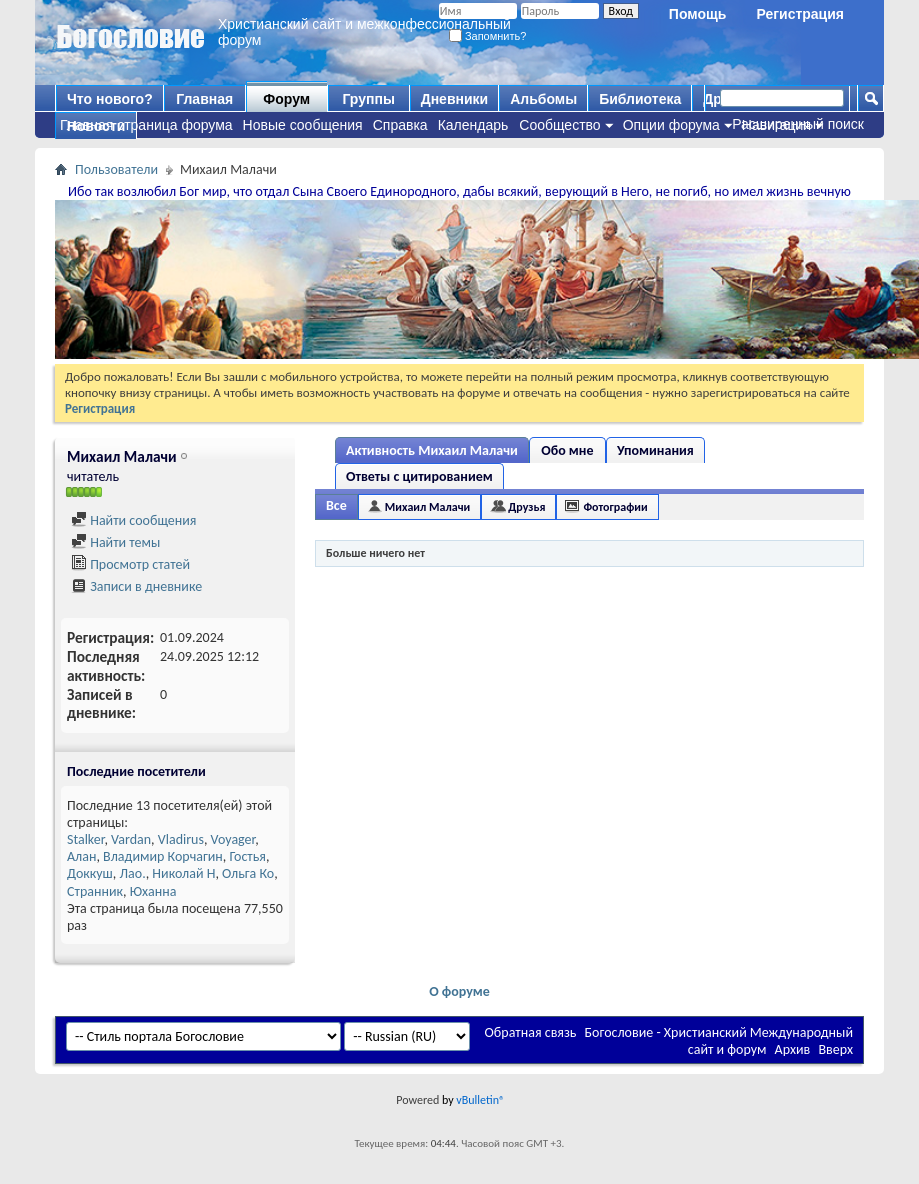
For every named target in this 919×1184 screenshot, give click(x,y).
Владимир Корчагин (163, 856)
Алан (81, 856)
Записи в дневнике (136, 586)
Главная (204, 99)
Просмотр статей (130, 564)
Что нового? (110, 99)
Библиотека (640, 99)
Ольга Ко (248, 873)
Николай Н (183, 873)
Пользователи (116, 169)
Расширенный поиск (798, 124)
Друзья (526, 507)
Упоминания (655, 450)
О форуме (459, 991)
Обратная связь (531, 1032)
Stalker (85, 839)
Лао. (133, 873)
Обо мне (567, 450)
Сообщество (559, 125)
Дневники (455, 99)
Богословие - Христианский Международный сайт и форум (719, 1041)
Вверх (835, 1049)
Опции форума (671, 125)
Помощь (698, 14)
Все (336, 505)
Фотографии (615, 507)
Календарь (473, 125)
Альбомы (543, 99)
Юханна (153, 891)
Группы (368, 99)
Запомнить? (488, 36)
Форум (286, 99)
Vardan (131, 839)
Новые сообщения (303, 125)
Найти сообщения (133, 520)
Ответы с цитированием (419, 476)
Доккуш (90, 873)
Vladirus (181, 839)
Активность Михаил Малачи (432, 450)
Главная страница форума (146, 125)
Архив (793, 1049)
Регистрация (800, 14)
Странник (95, 891)
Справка (400, 125)
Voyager (233, 839)
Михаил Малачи (428, 507)
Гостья (248, 856)
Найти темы (115, 542)
